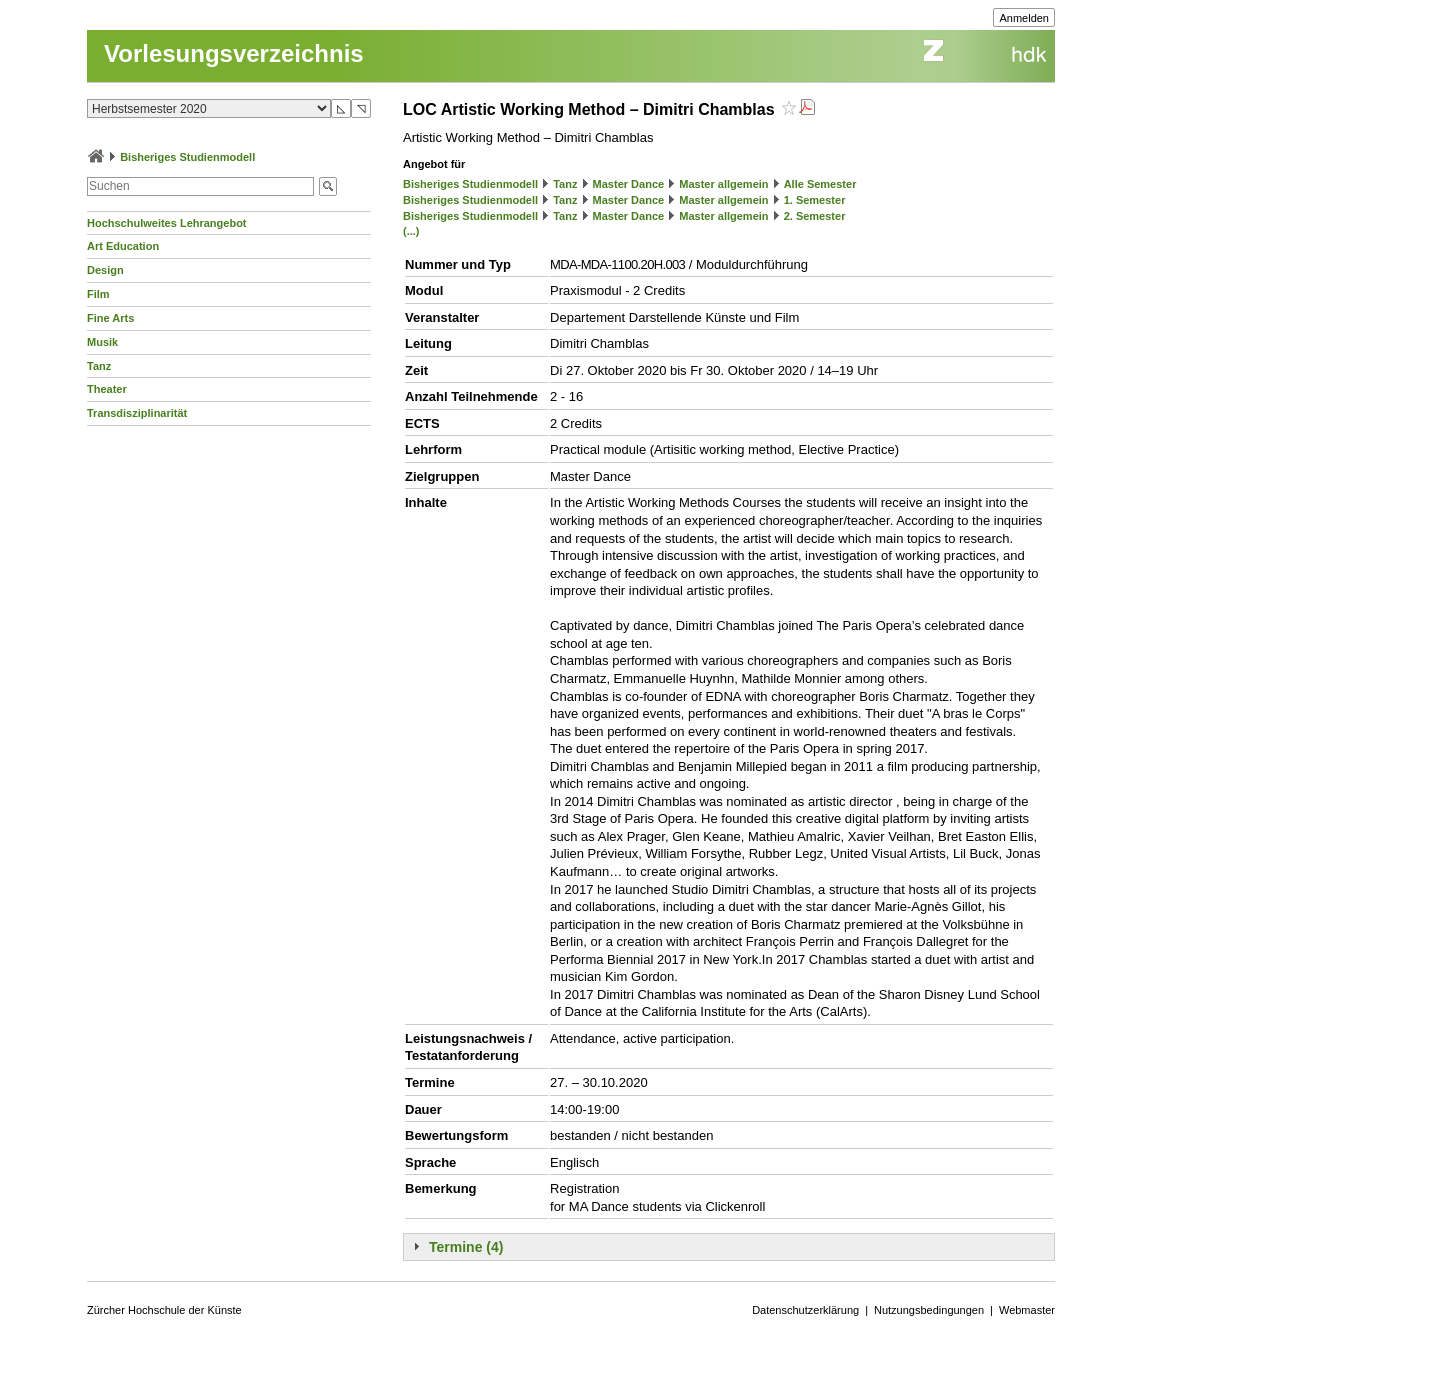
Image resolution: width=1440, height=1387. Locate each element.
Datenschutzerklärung (805, 1310)
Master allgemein (723, 184)
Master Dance (629, 184)
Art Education (123, 246)
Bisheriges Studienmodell (187, 157)
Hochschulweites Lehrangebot (167, 223)
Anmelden (1024, 18)
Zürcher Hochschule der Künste (164, 1310)
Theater (107, 389)
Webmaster (1027, 1310)
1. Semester (815, 200)
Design (105, 270)
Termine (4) (466, 1247)
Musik (102, 342)
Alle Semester (820, 184)
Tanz (99, 366)
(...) (411, 231)
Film (98, 294)
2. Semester (815, 216)
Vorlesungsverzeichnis (234, 53)
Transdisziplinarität (137, 413)
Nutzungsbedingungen (929, 1310)
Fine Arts (110, 318)
